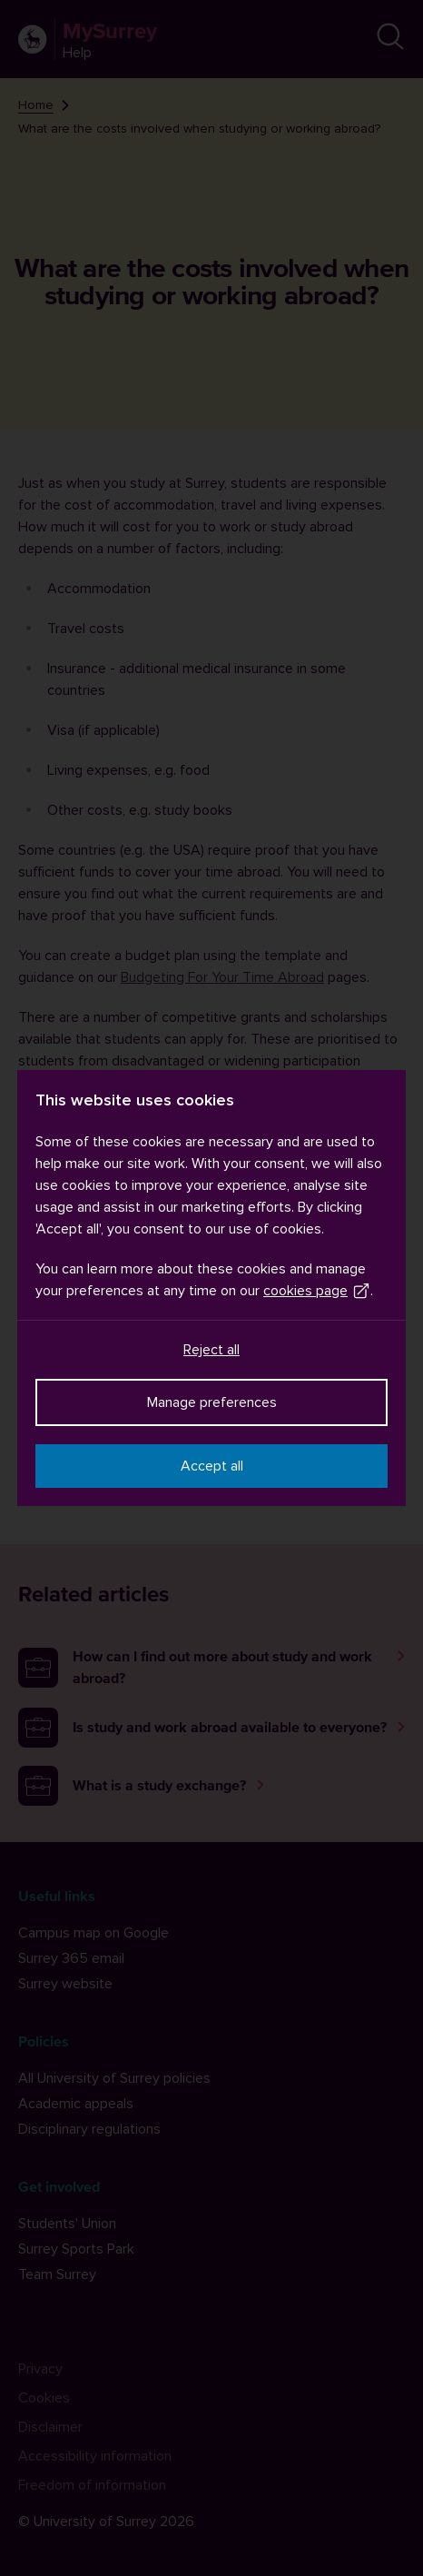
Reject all (211, 1350)
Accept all (212, 1466)
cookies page (316, 1291)
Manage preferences (212, 1402)
